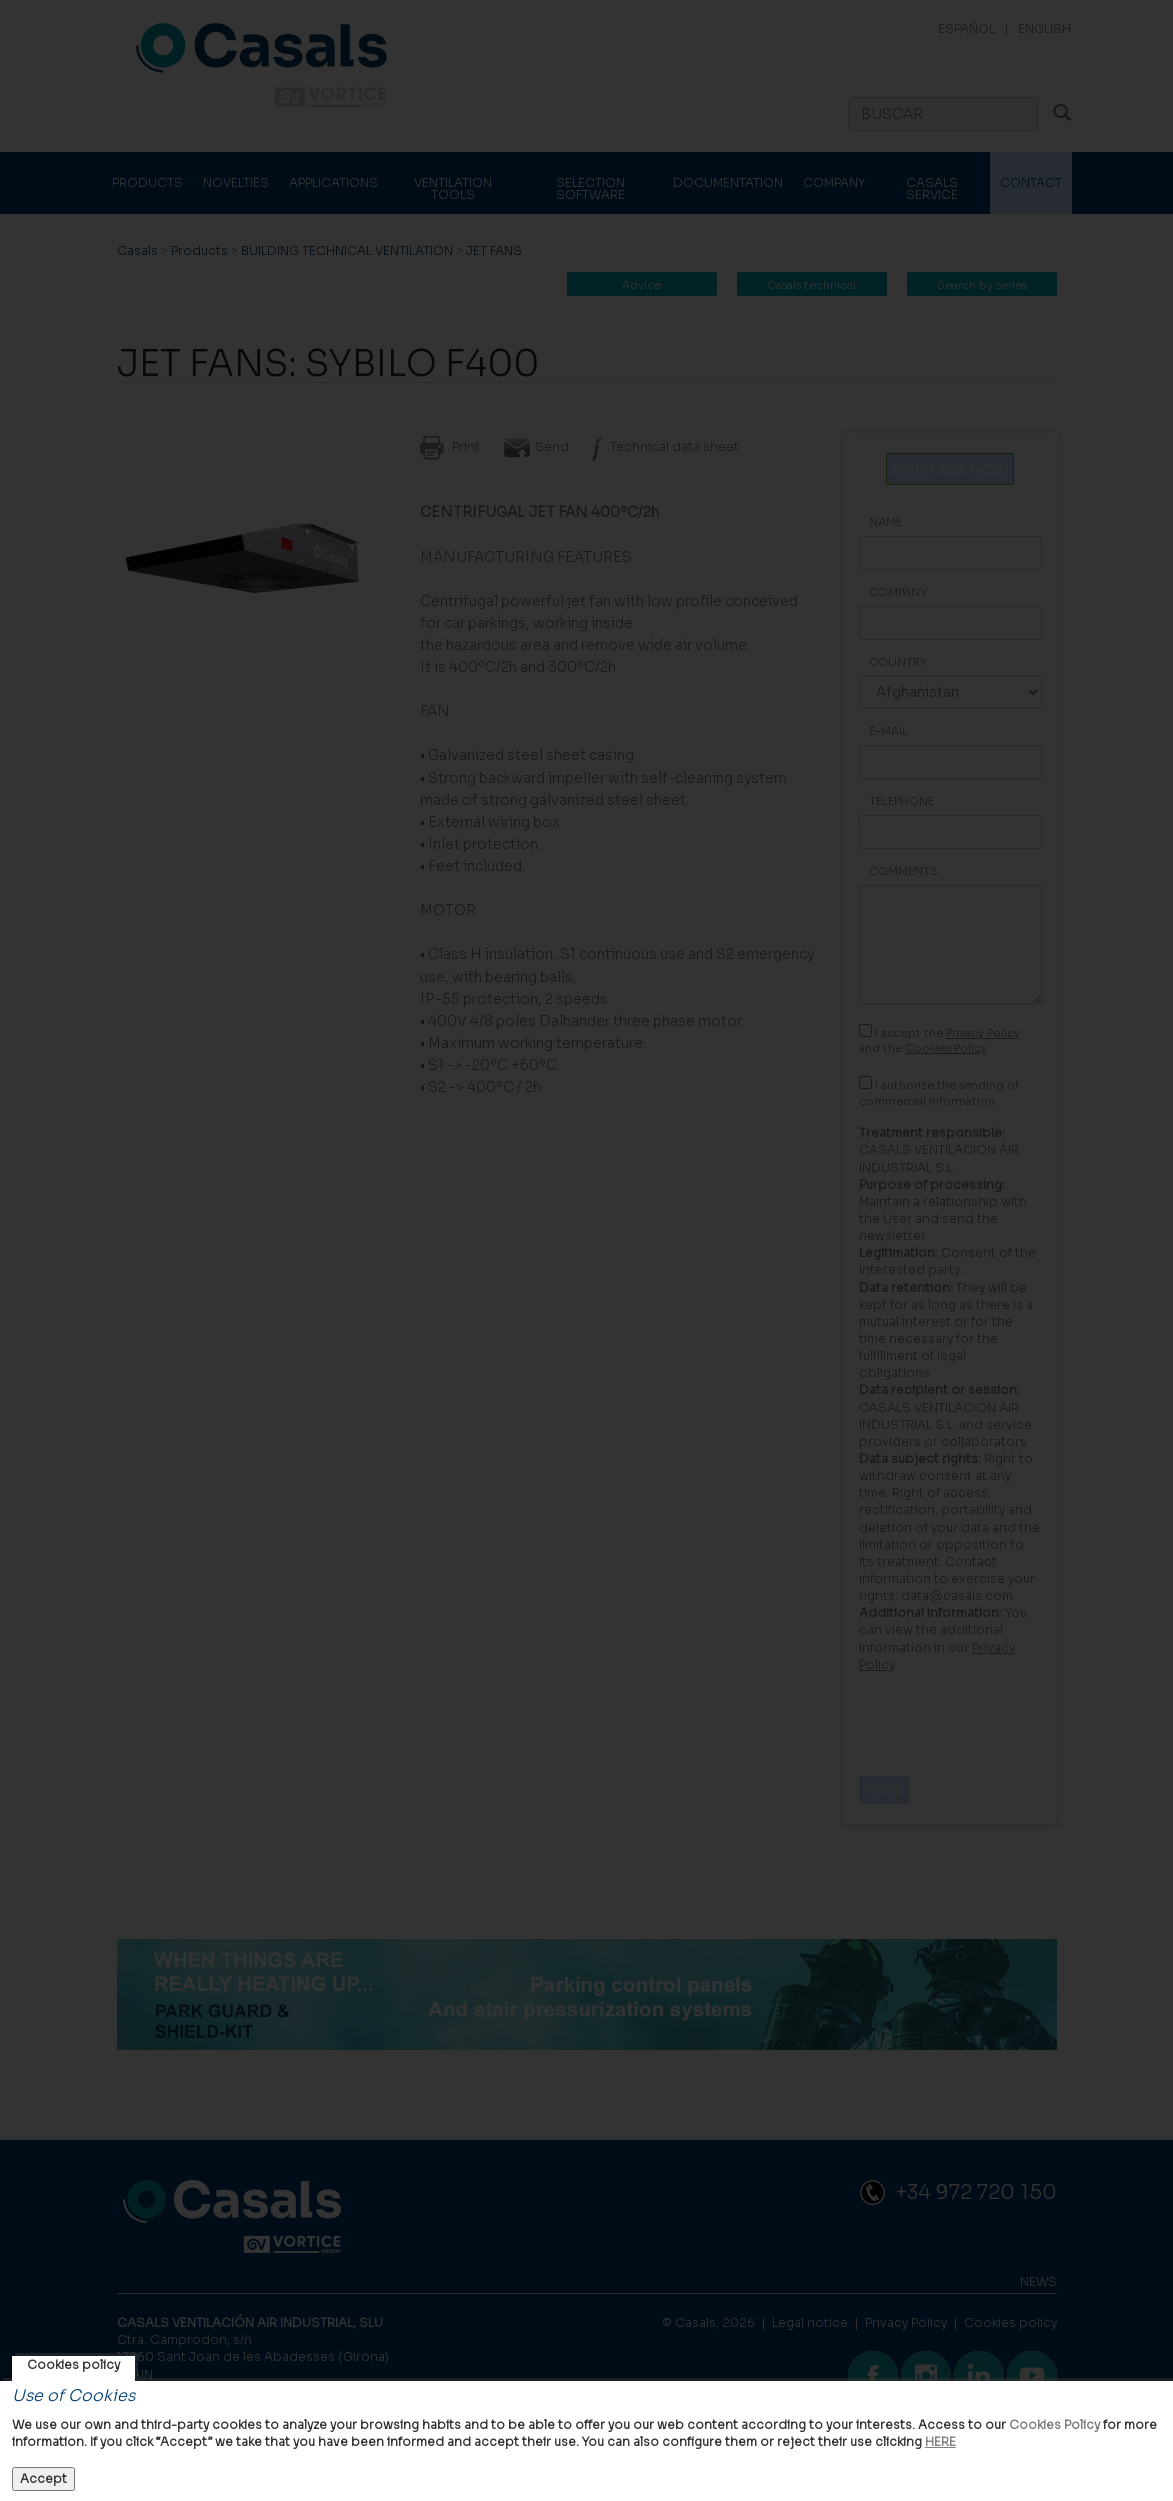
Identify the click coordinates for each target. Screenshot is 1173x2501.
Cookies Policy (1054, 2424)
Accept (43, 2478)
